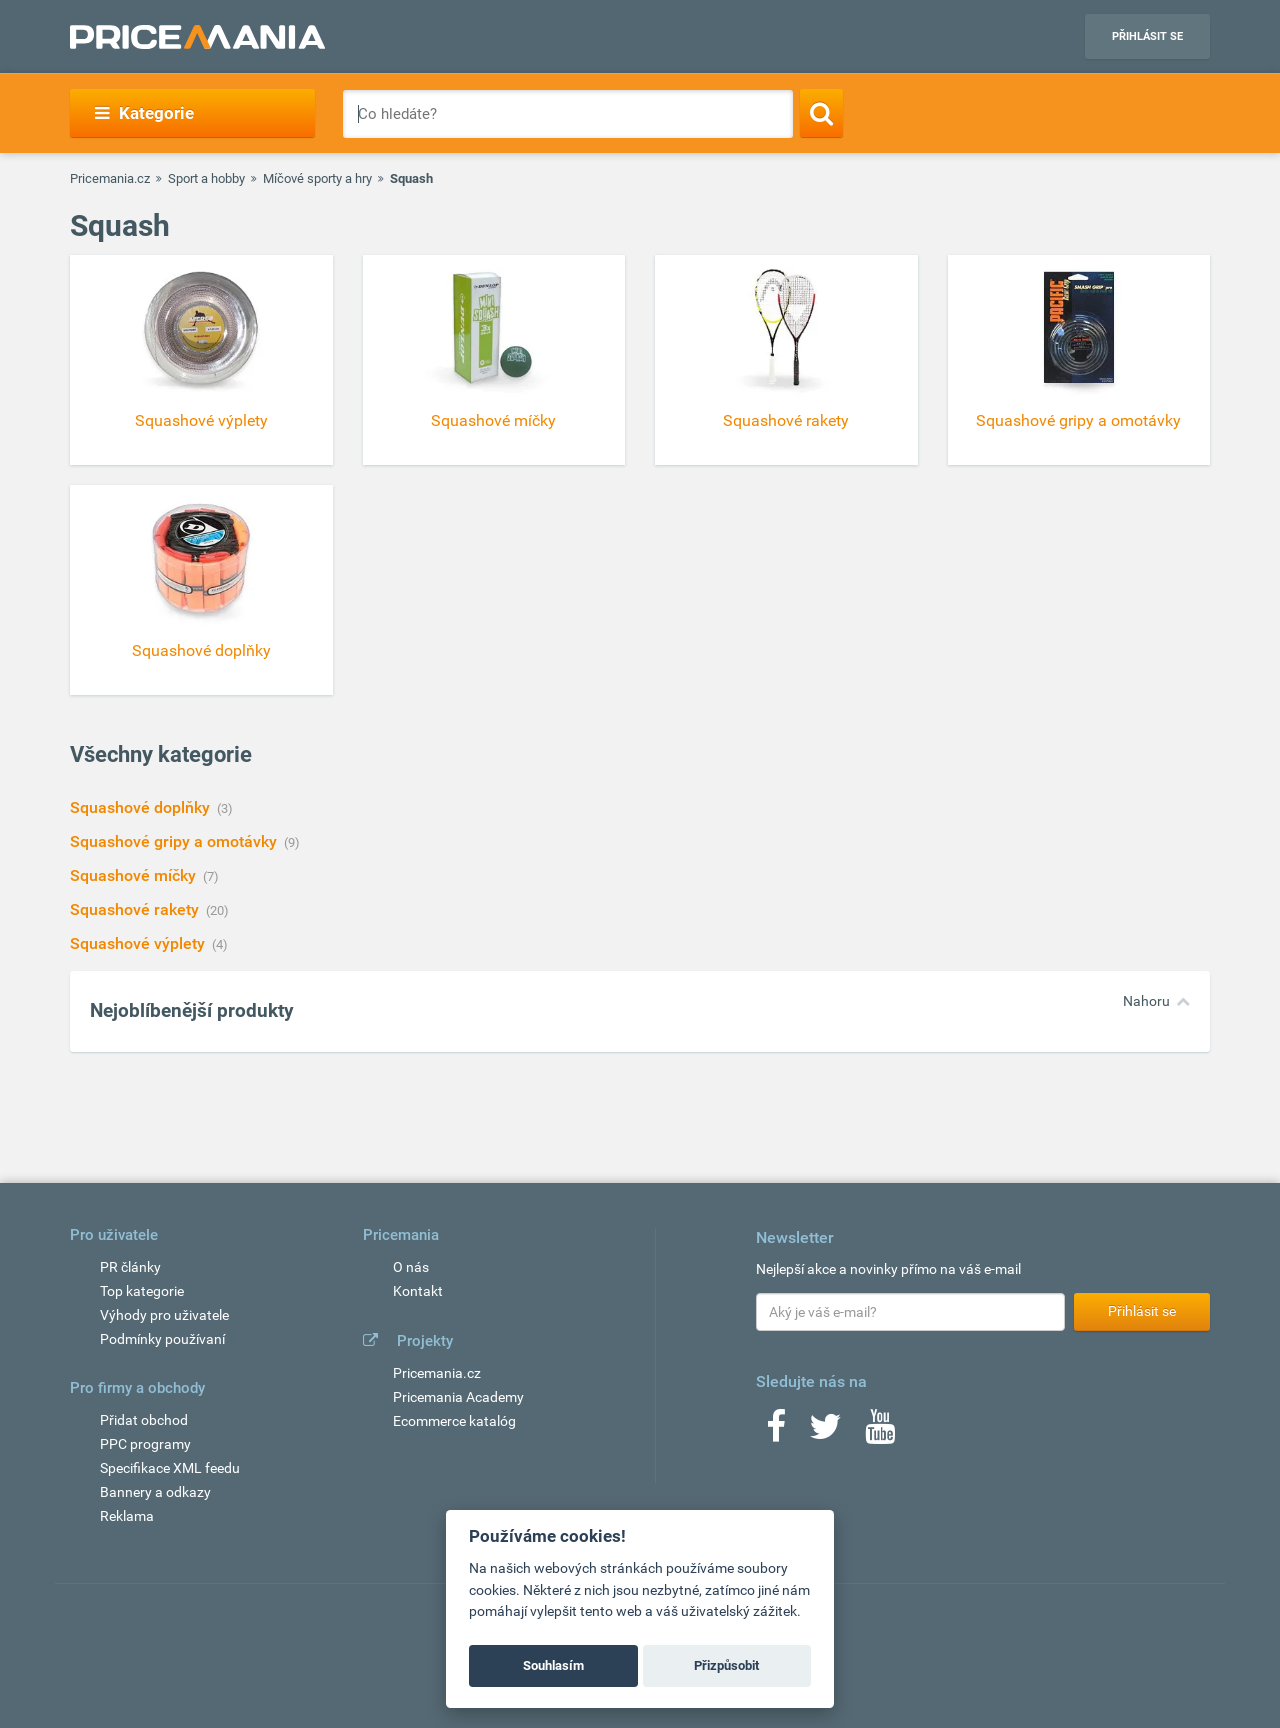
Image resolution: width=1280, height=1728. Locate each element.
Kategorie (144, 113)
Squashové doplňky (142, 807)
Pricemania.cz (110, 178)
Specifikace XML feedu (170, 1468)
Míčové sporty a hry (317, 178)
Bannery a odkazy (155, 1492)
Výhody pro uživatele (164, 1315)
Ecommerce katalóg (454, 1421)
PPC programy (145, 1444)
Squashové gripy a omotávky (175, 841)
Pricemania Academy (458, 1397)
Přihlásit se (1147, 36)
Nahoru (1146, 1001)
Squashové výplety (139, 943)
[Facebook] (776, 1433)
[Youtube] (880, 1433)
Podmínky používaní (162, 1339)
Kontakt (418, 1291)
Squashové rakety (136, 909)
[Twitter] (825, 1433)
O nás (411, 1267)
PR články (130, 1267)
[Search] (821, 113)
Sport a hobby (206, 178)
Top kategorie (142, 1291)
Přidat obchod (144, 1420)
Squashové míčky (135, 875)
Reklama (127, 1516)
